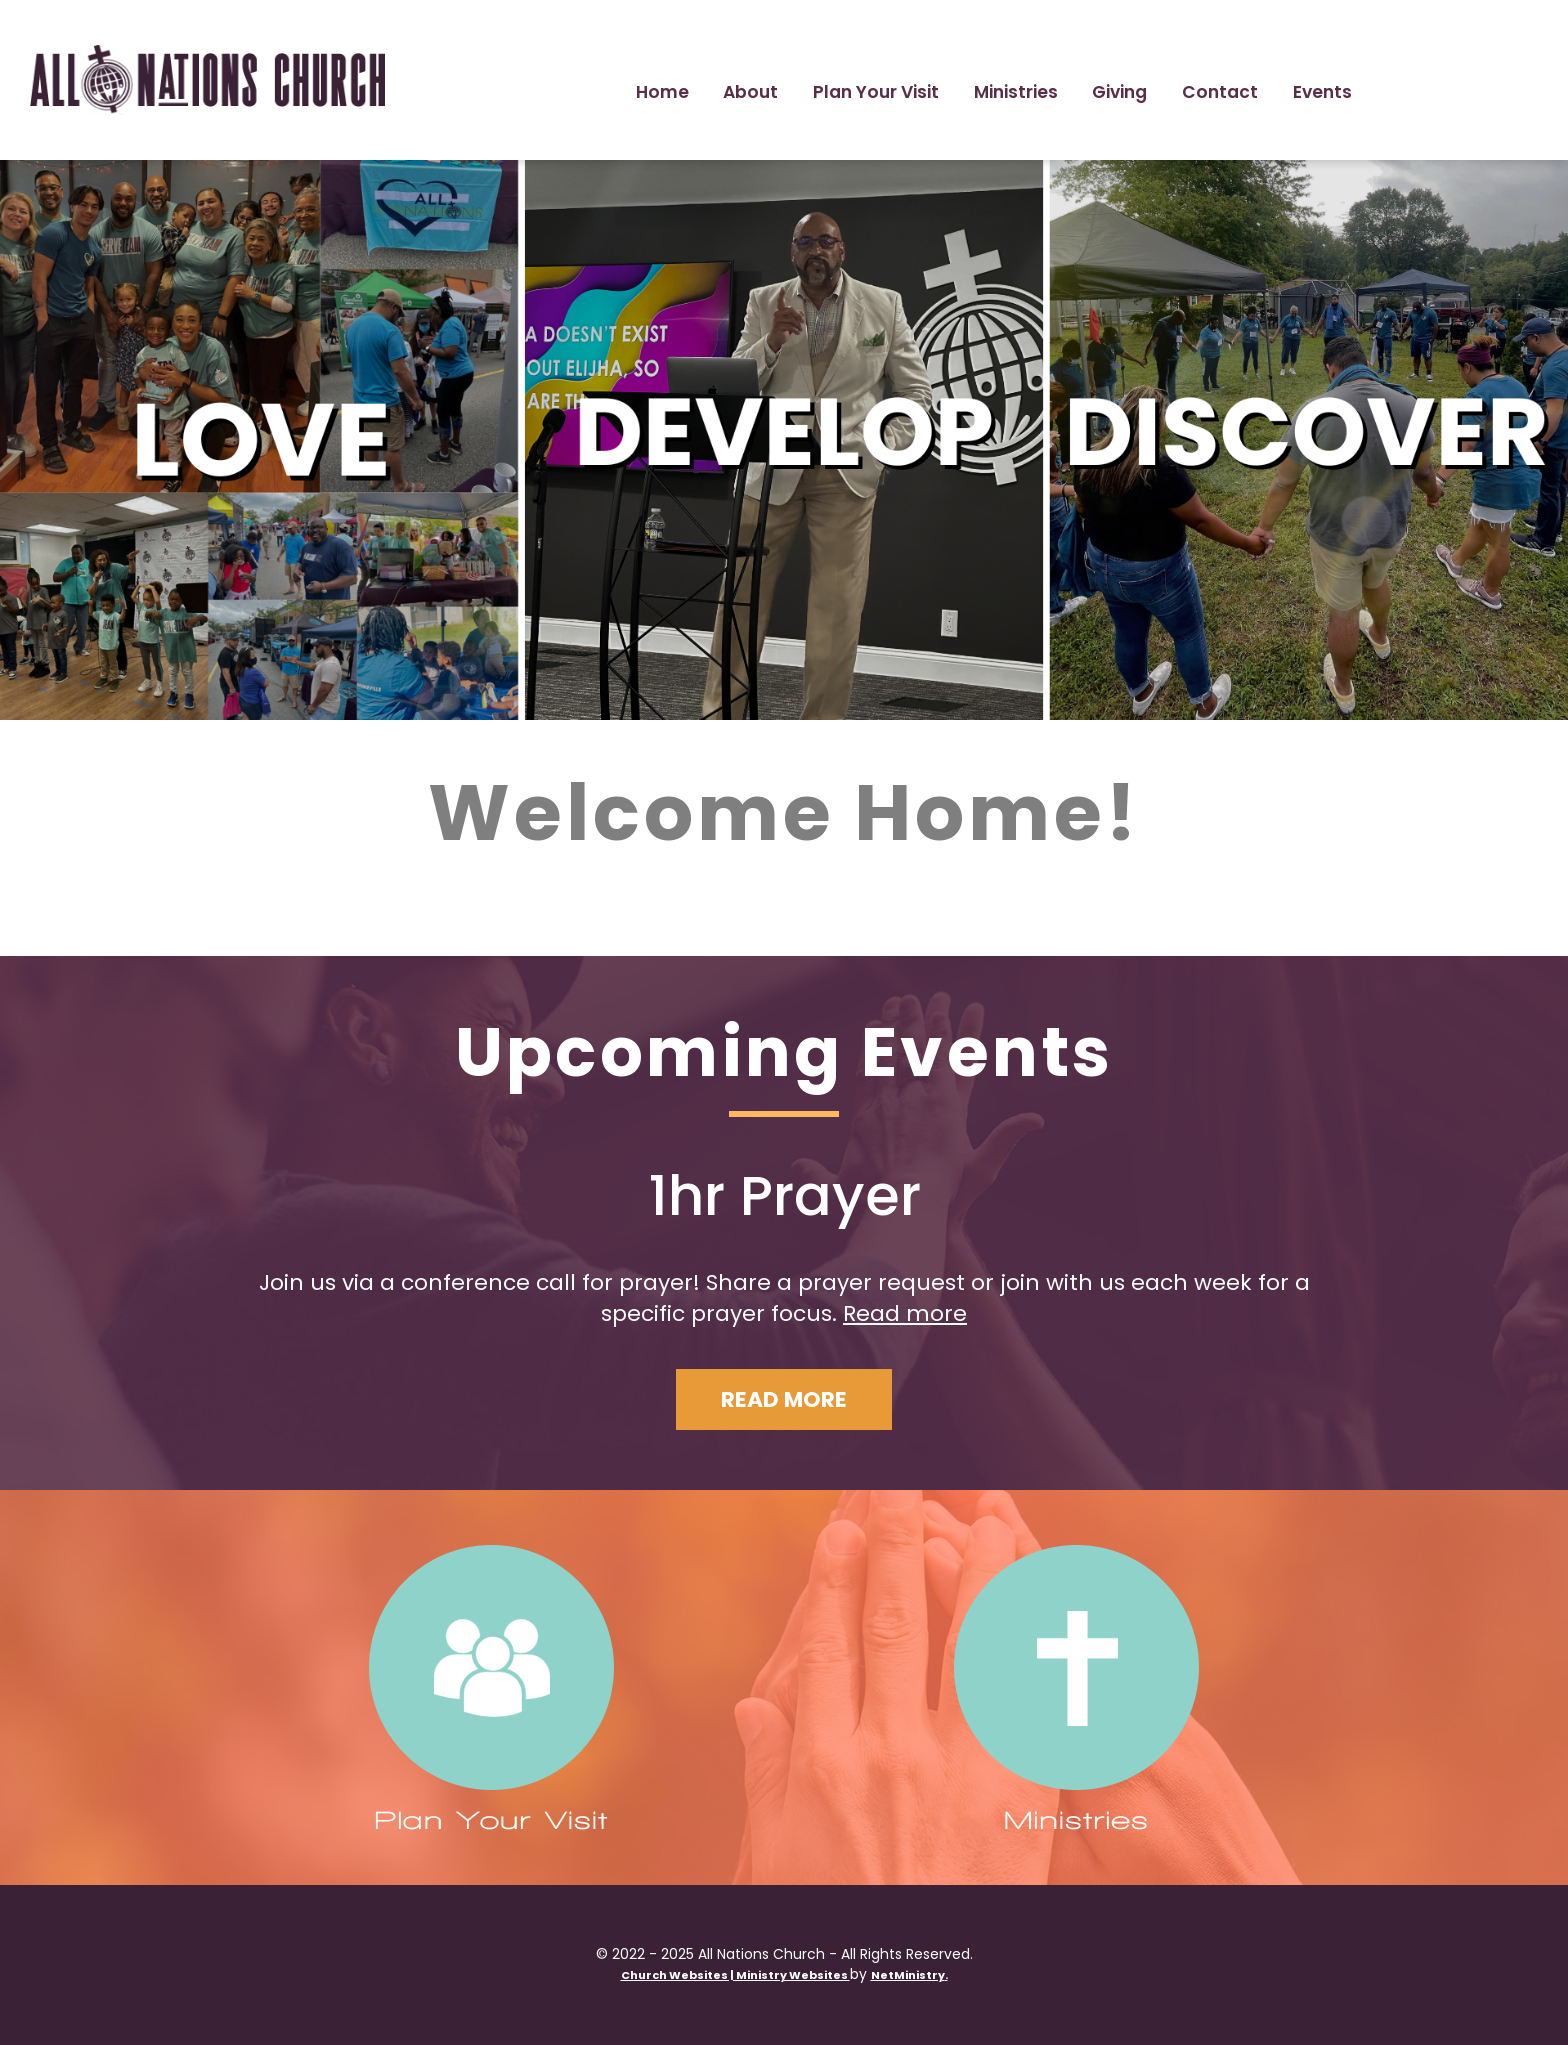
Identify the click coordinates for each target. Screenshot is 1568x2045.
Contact (1220, 92)
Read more (905, 1313)
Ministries (1016, 92)
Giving (1119, 92)
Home (662, 92)
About (750, 92)
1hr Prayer (784, 1195)
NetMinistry (908, 1975)
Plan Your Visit (876, 92)
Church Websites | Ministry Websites (735, 1975)
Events (1322, 92)
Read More (784, 1399)
